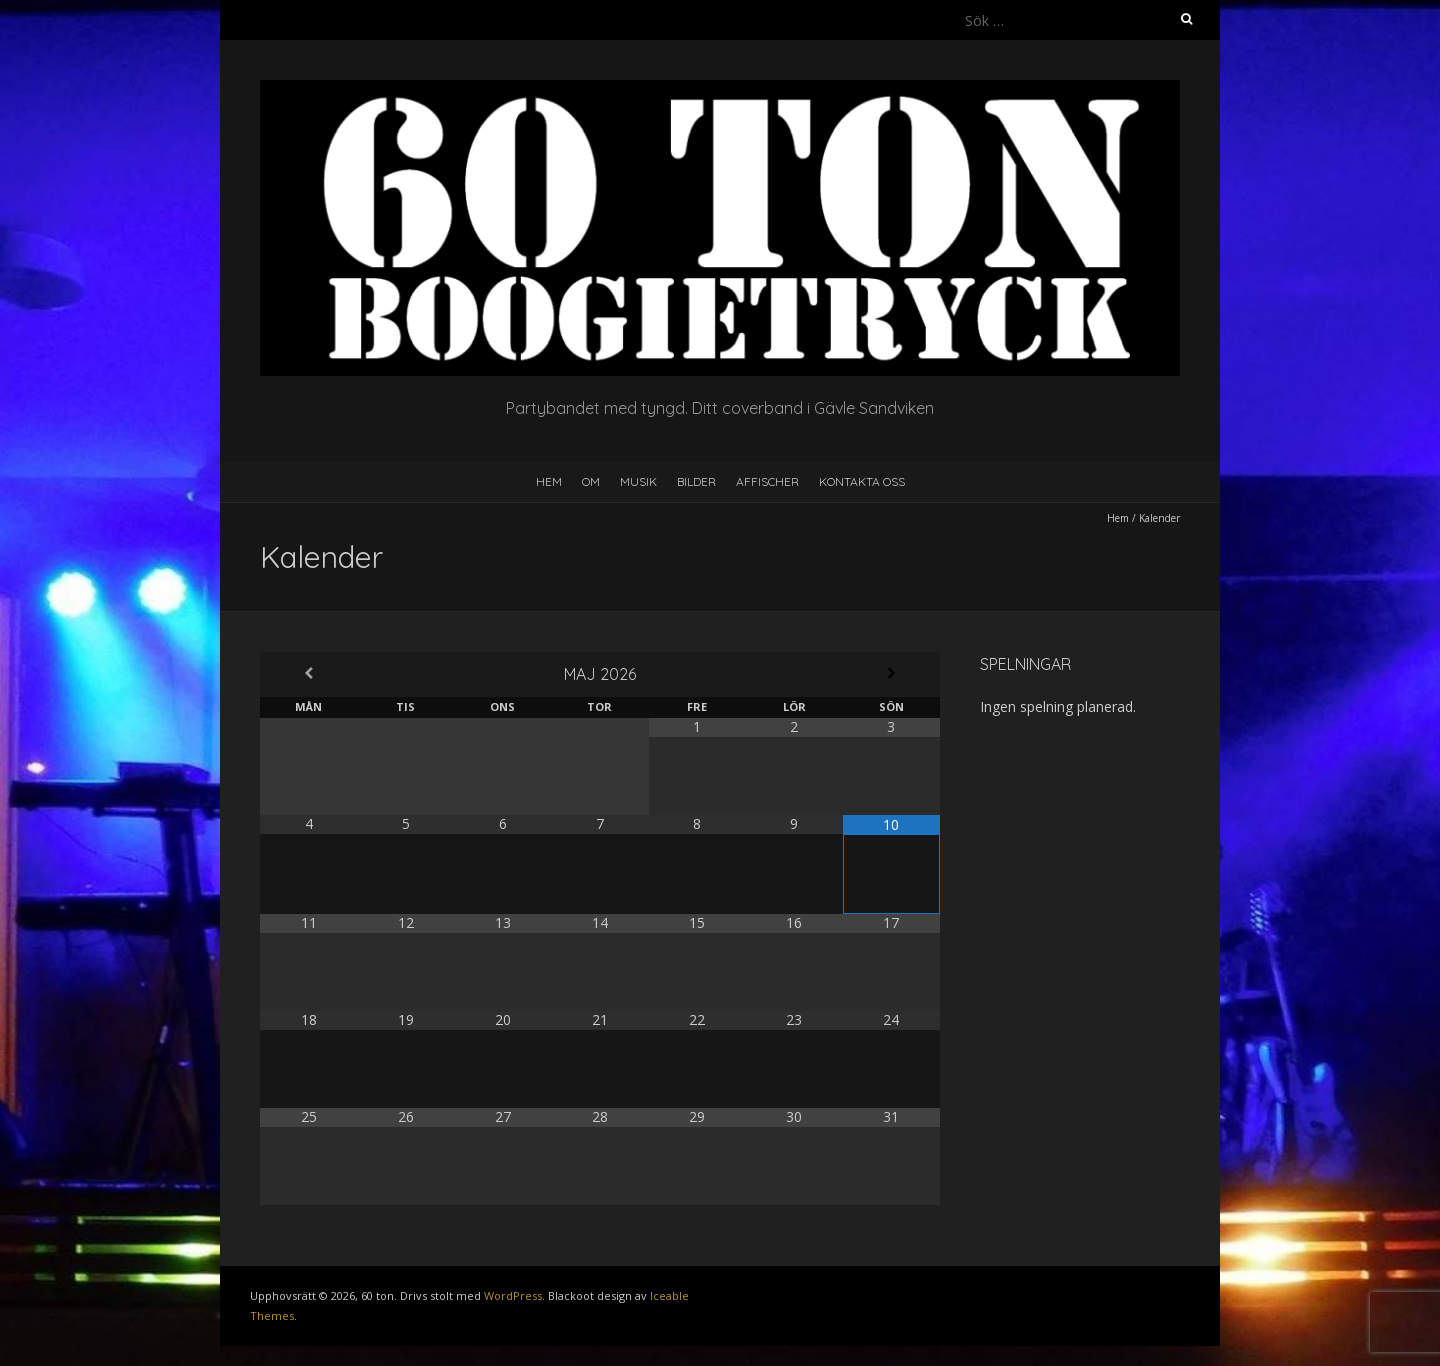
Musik (638, 481)
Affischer (767, 481)
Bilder (696, 481)
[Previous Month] (308, 673)
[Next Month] (891, 673)
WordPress (513, 1295)
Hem (549, 481)
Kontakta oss (862, 481)
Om (591, 481)
